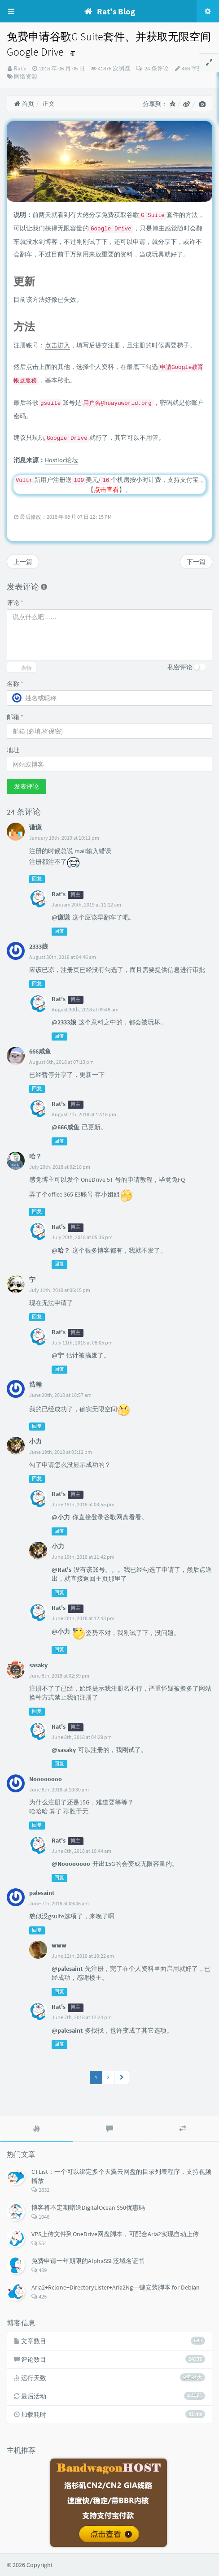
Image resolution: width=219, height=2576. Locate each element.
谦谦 (35, 827)
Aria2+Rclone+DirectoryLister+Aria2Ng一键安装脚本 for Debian (115, 2287)
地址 (13, 750)
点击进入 (57, 345)
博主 (75, 895)
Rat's (20, 68)
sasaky (38, 1665)
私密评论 (180, 667)
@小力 (61, 1517)
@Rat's (61, 1570)
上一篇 (22, 562)
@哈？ (61, 1250)
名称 (15, 684)
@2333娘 (64, 1022)
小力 (35, 1441)
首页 (24, 104)
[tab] (36, 2129)
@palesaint (67, 1969)
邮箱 (15, 717)
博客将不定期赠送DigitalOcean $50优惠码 (88, 2207)
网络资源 (25, 76)
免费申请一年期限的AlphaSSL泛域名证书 (88, 2261)
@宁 (58, 1355)
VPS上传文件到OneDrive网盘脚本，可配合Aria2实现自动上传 (115, 2234)
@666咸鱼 (65, 1127)
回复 (37, 879)
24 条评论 (156, 68)
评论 (15, 602)
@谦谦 (61, 917)
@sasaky (64, 1750)
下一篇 (196, 562)
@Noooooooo (71, 1864)
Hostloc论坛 (61, 460)
